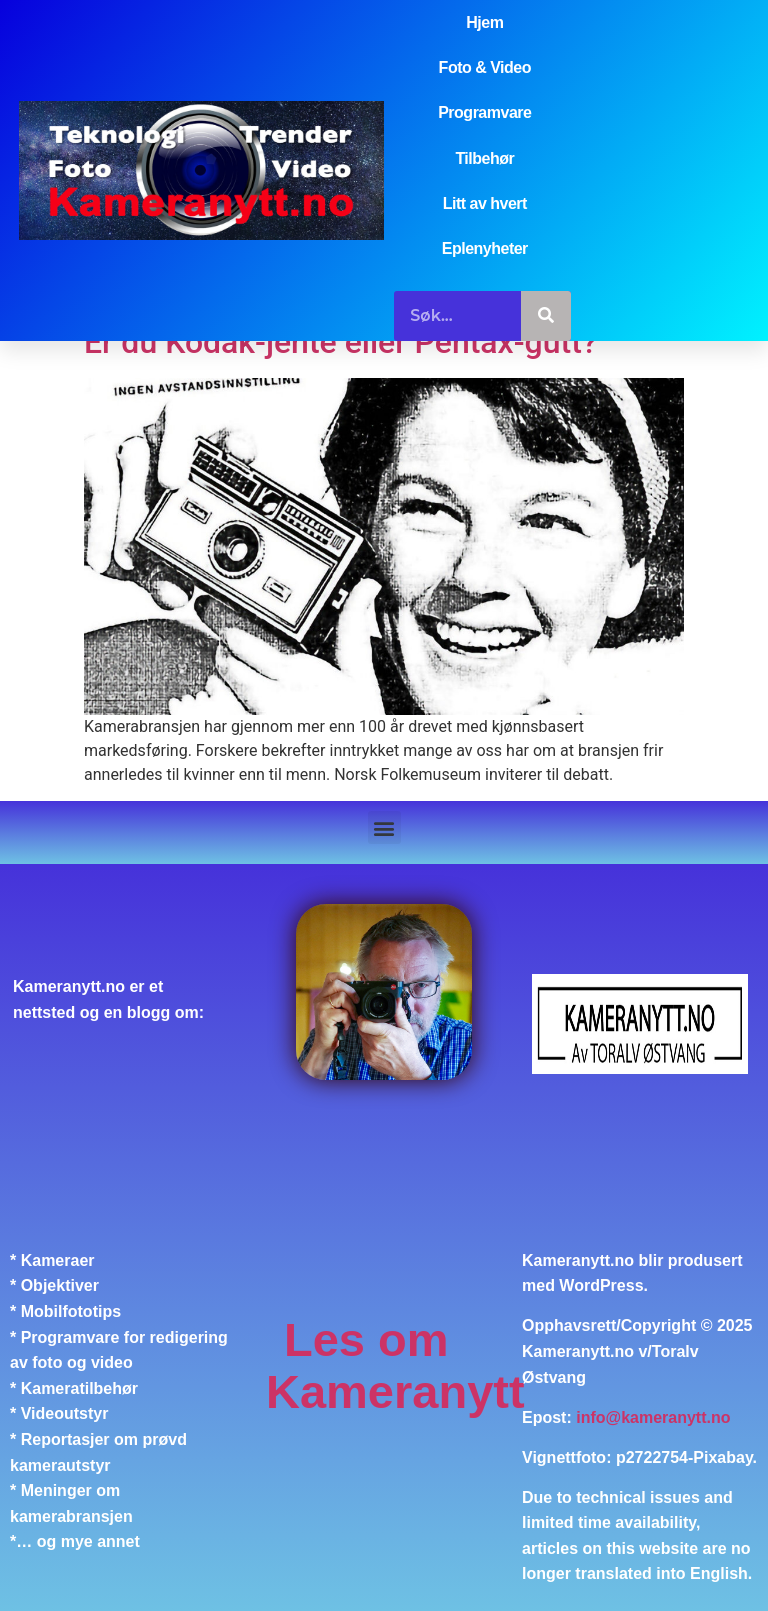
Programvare (484, 112)
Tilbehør (484, 158)
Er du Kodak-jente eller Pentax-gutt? (340, 342)
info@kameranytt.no (653, 1417)
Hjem (484, 22)
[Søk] (546, 316)
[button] (384, 827)
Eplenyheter (485, 248)
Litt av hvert (485, 203)
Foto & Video (485, 67)
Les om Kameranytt (395, 1365)
